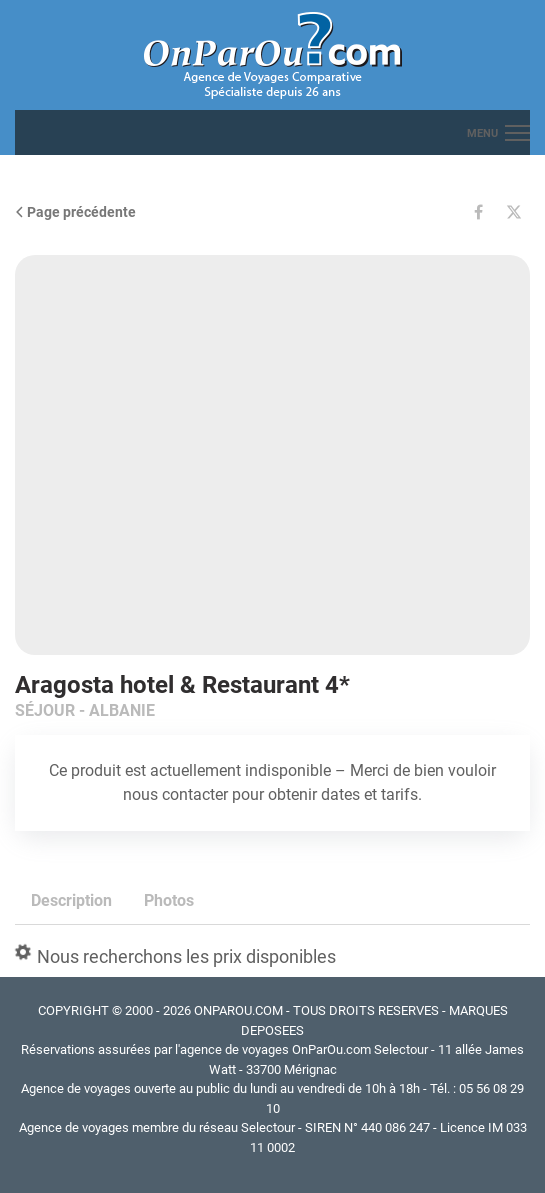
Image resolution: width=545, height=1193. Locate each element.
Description (71, 900)
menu (482, 133)
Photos (169, 900)
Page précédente (75, 212)
